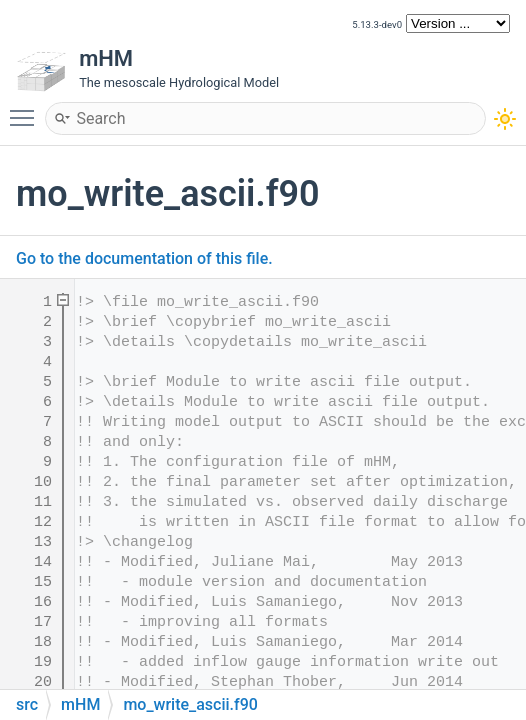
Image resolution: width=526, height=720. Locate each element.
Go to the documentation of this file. (144, 258)
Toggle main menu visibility (27, 109)
